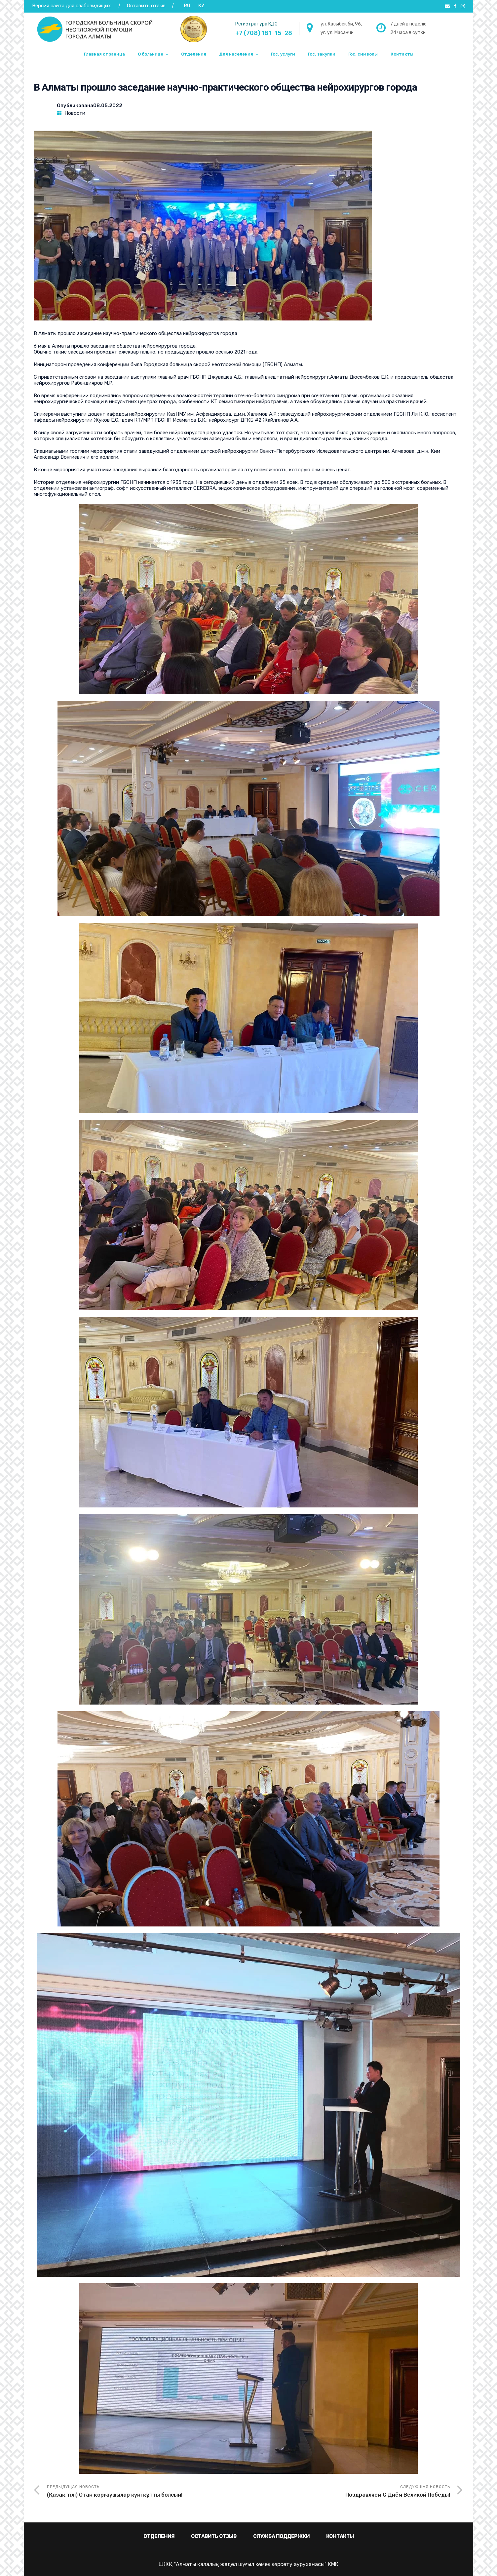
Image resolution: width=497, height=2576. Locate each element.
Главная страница (104, 54)
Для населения (236, 54)
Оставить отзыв (147, 6)
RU (187, 6)
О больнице (150, 54)
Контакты (402, 54)
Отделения (193, 54)
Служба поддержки (281, 2536)
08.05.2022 (107, 105)
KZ (201, 6)
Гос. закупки (321, 54)
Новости (74, 113)
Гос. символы (363, 54)
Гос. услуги (283, 54)
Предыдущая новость (148, 2491)
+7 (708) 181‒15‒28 (263, 33)
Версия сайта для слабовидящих (71, 6)
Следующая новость (349, 2491)
